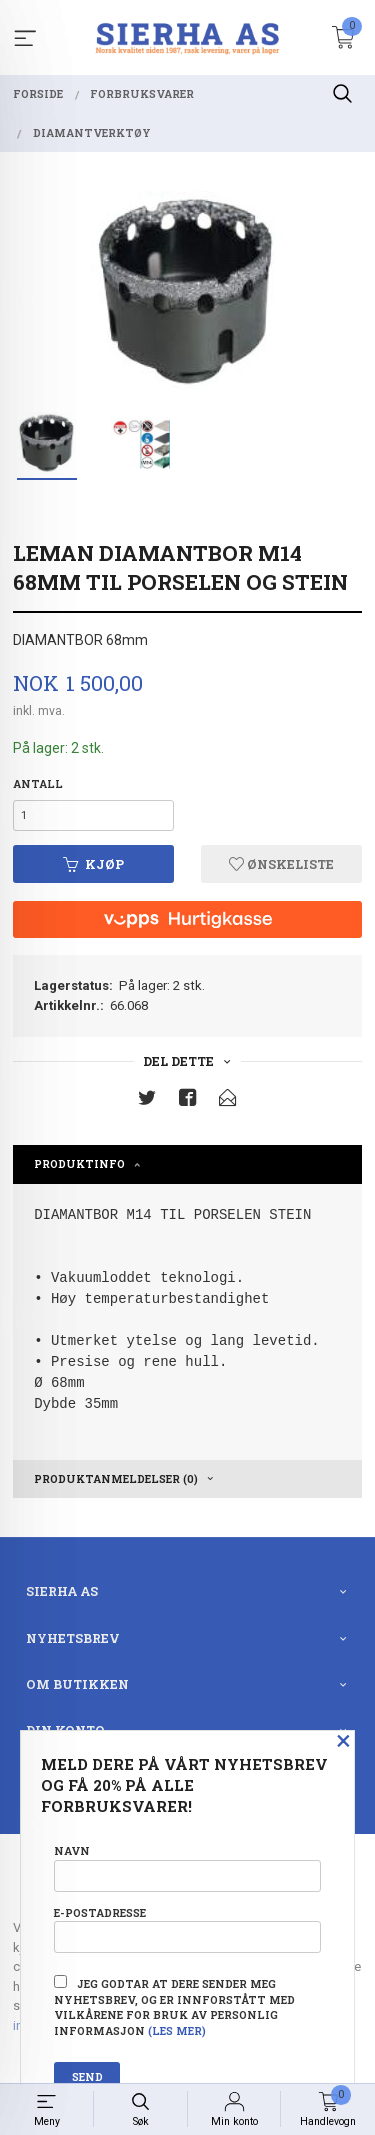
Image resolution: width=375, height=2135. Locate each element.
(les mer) (177, 2031)
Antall (38, 784)
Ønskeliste (281, 864)
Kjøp (93, 864)
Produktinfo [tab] (79, 1164)
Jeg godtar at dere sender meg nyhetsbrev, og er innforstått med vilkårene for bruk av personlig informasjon (174, 2006)
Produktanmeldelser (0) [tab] (116, 1479)
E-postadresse (187, 1929)
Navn (187, 1867)
